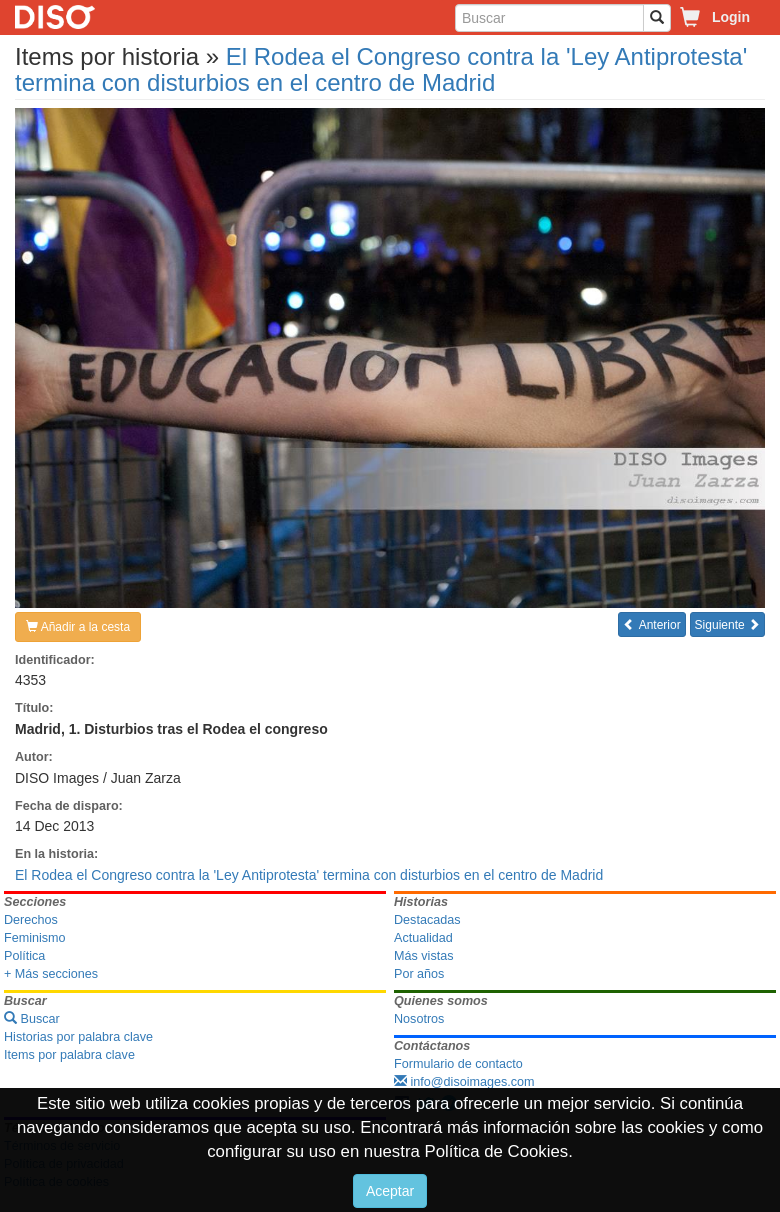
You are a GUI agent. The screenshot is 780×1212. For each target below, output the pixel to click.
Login (731, 17)
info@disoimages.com (464, 1082)
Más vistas (423, 956)
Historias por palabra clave (78, 1037)
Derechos (31, 920)
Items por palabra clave (69, 1055)
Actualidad (423, 938)
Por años (419, 974)
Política (24, 956)
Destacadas (427, 920)
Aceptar (390, 1191)
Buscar (32, 1019)
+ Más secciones (51, 974)
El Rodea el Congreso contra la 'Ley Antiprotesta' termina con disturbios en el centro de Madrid (381, 69)
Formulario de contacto (458, 1064)
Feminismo (35, 938)
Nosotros (419, 1019)
